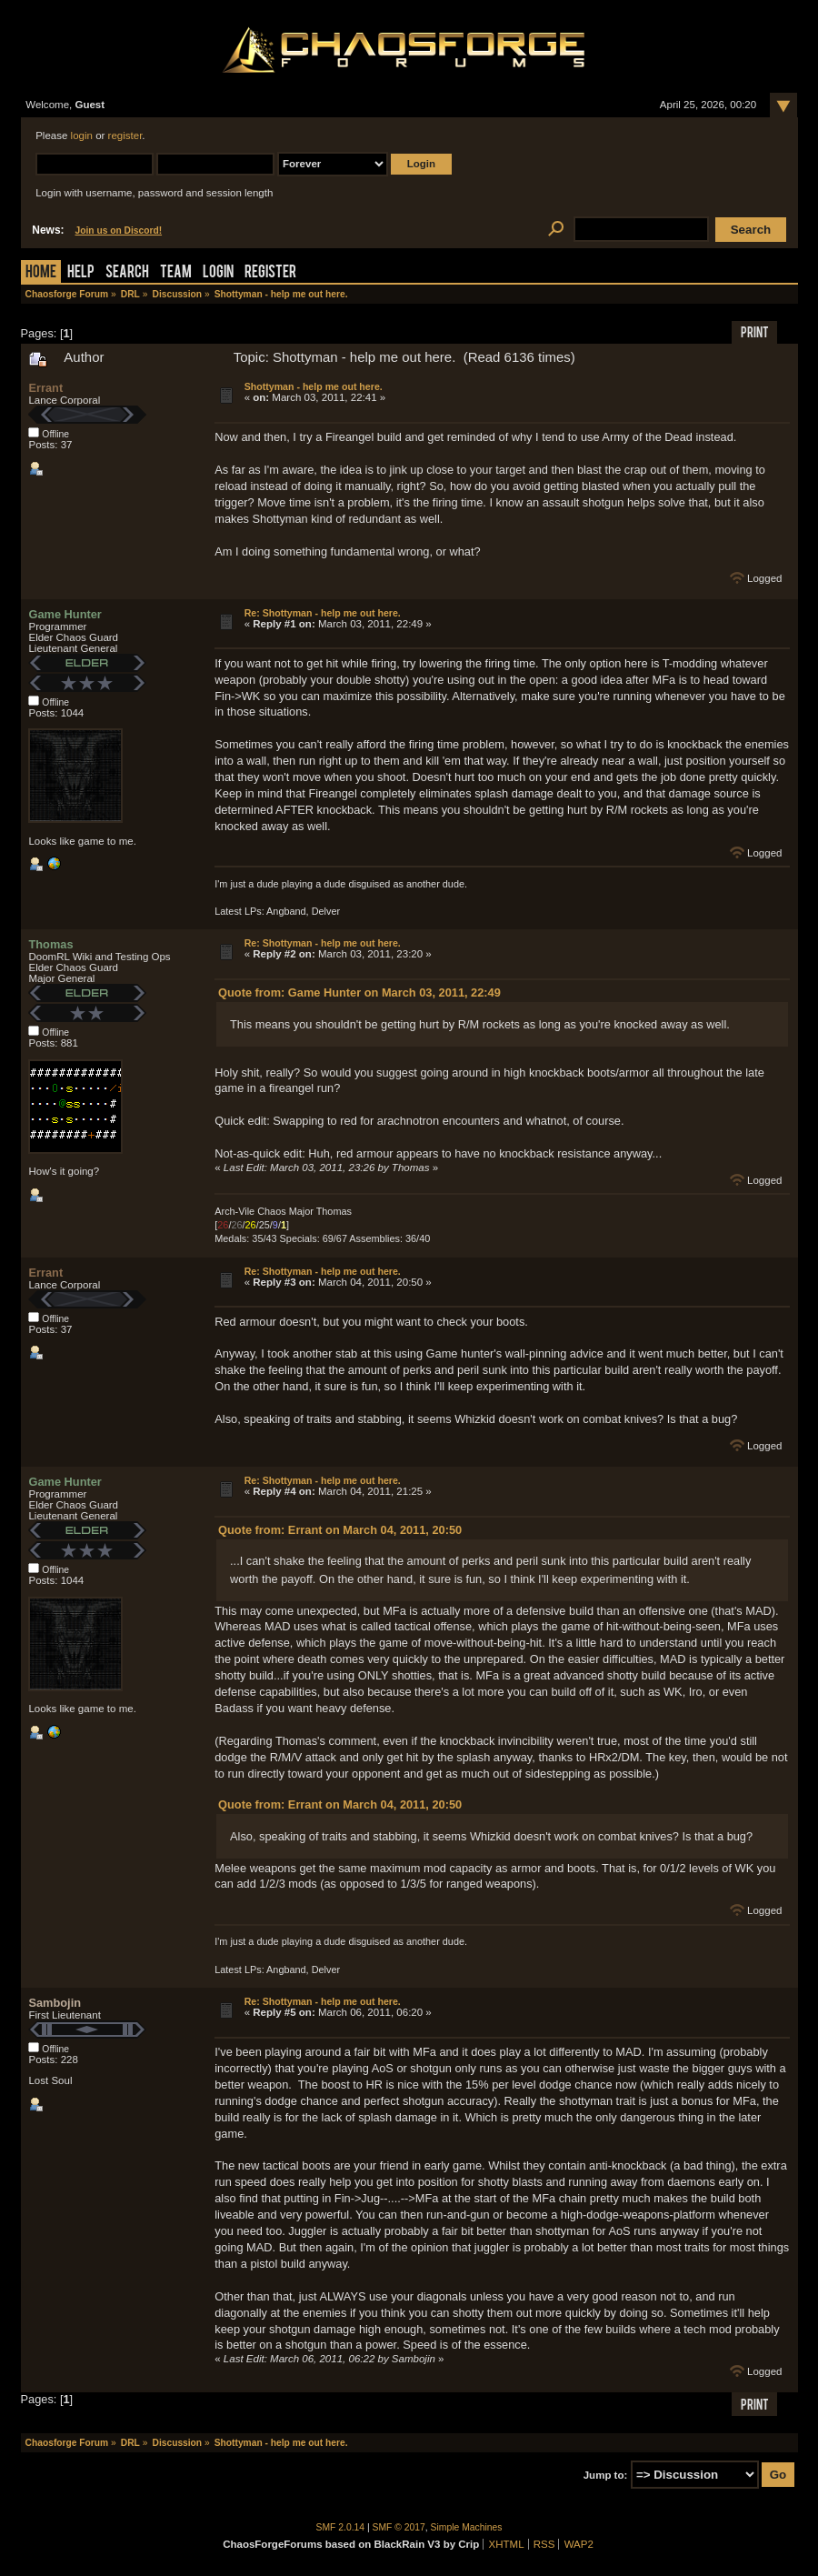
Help (81, 273)
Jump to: (606, 2475)
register (125, 135)
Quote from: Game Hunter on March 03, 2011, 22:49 (359, 992)
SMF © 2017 (399, 2527)
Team (176, 273)
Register (270, 273)
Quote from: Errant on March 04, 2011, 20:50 (340, 1530)
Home (40, 273)
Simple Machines (467, 2527)
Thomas (50, 944)
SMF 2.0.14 (340, 2527)
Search (127, 273)
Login (218, 273)
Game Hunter (64, 614)
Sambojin (54, 2003)
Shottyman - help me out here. (313, 386)
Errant (45, 388)
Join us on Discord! (119, 231)
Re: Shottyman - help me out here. (322, 612)
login (82, 135)
